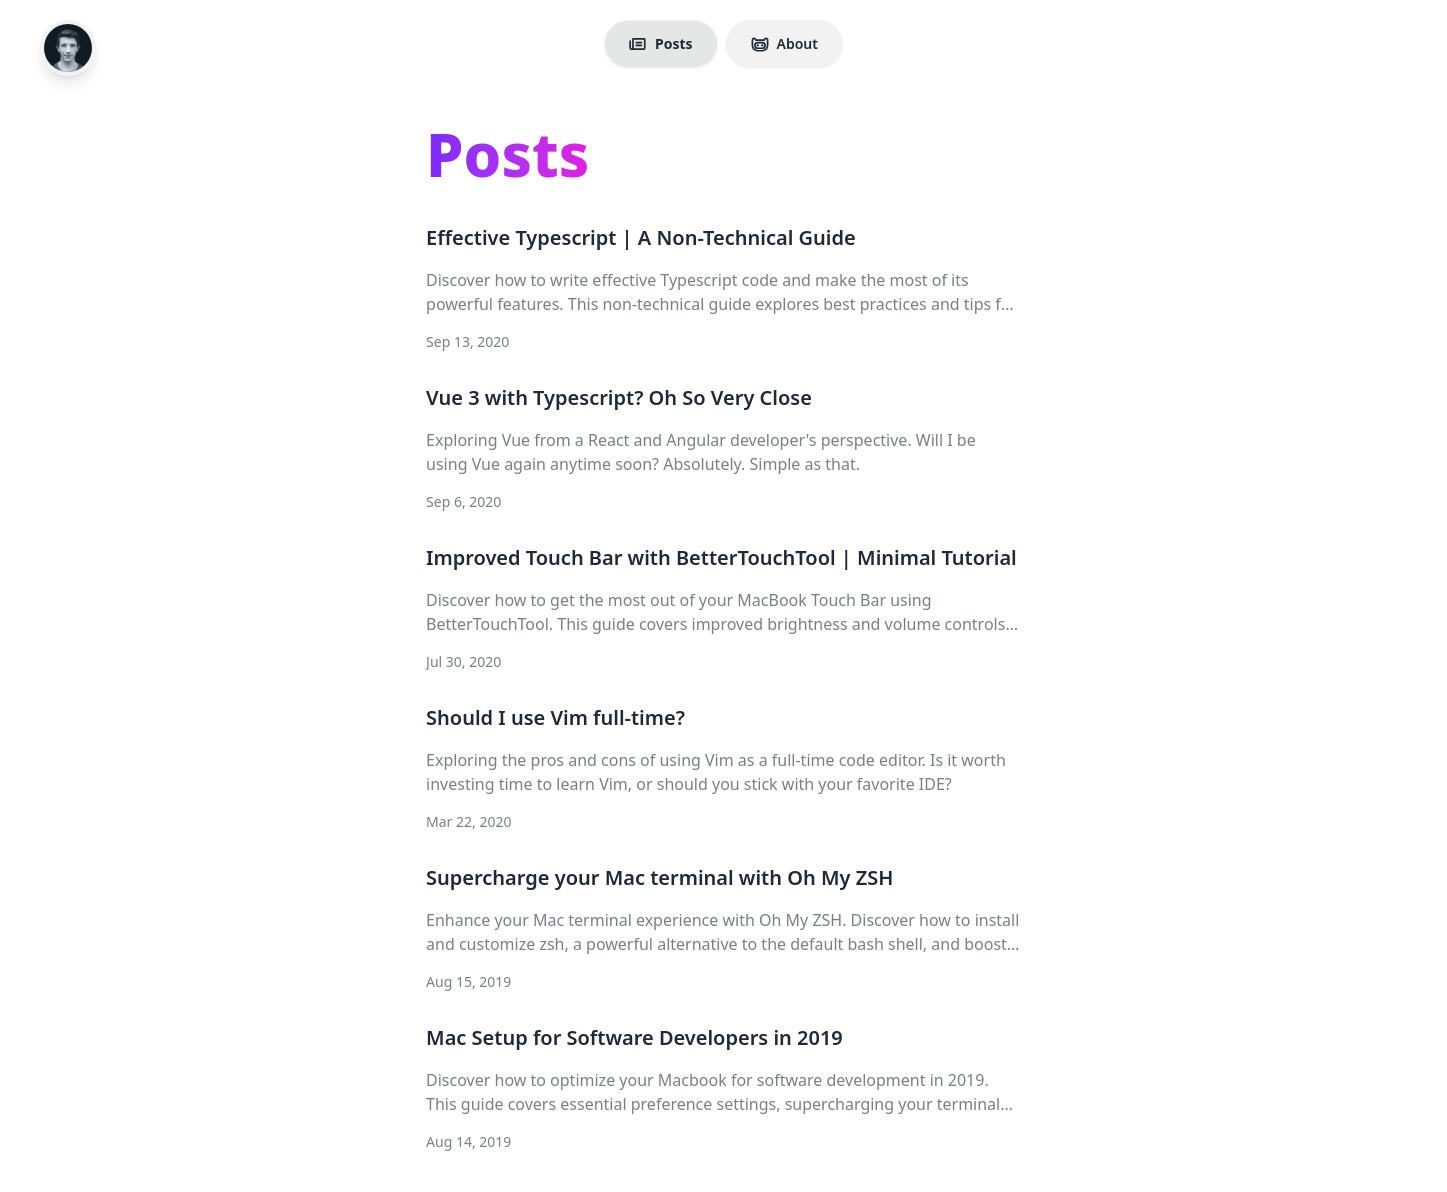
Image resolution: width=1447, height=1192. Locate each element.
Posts (661, 43)
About (784, 43)
